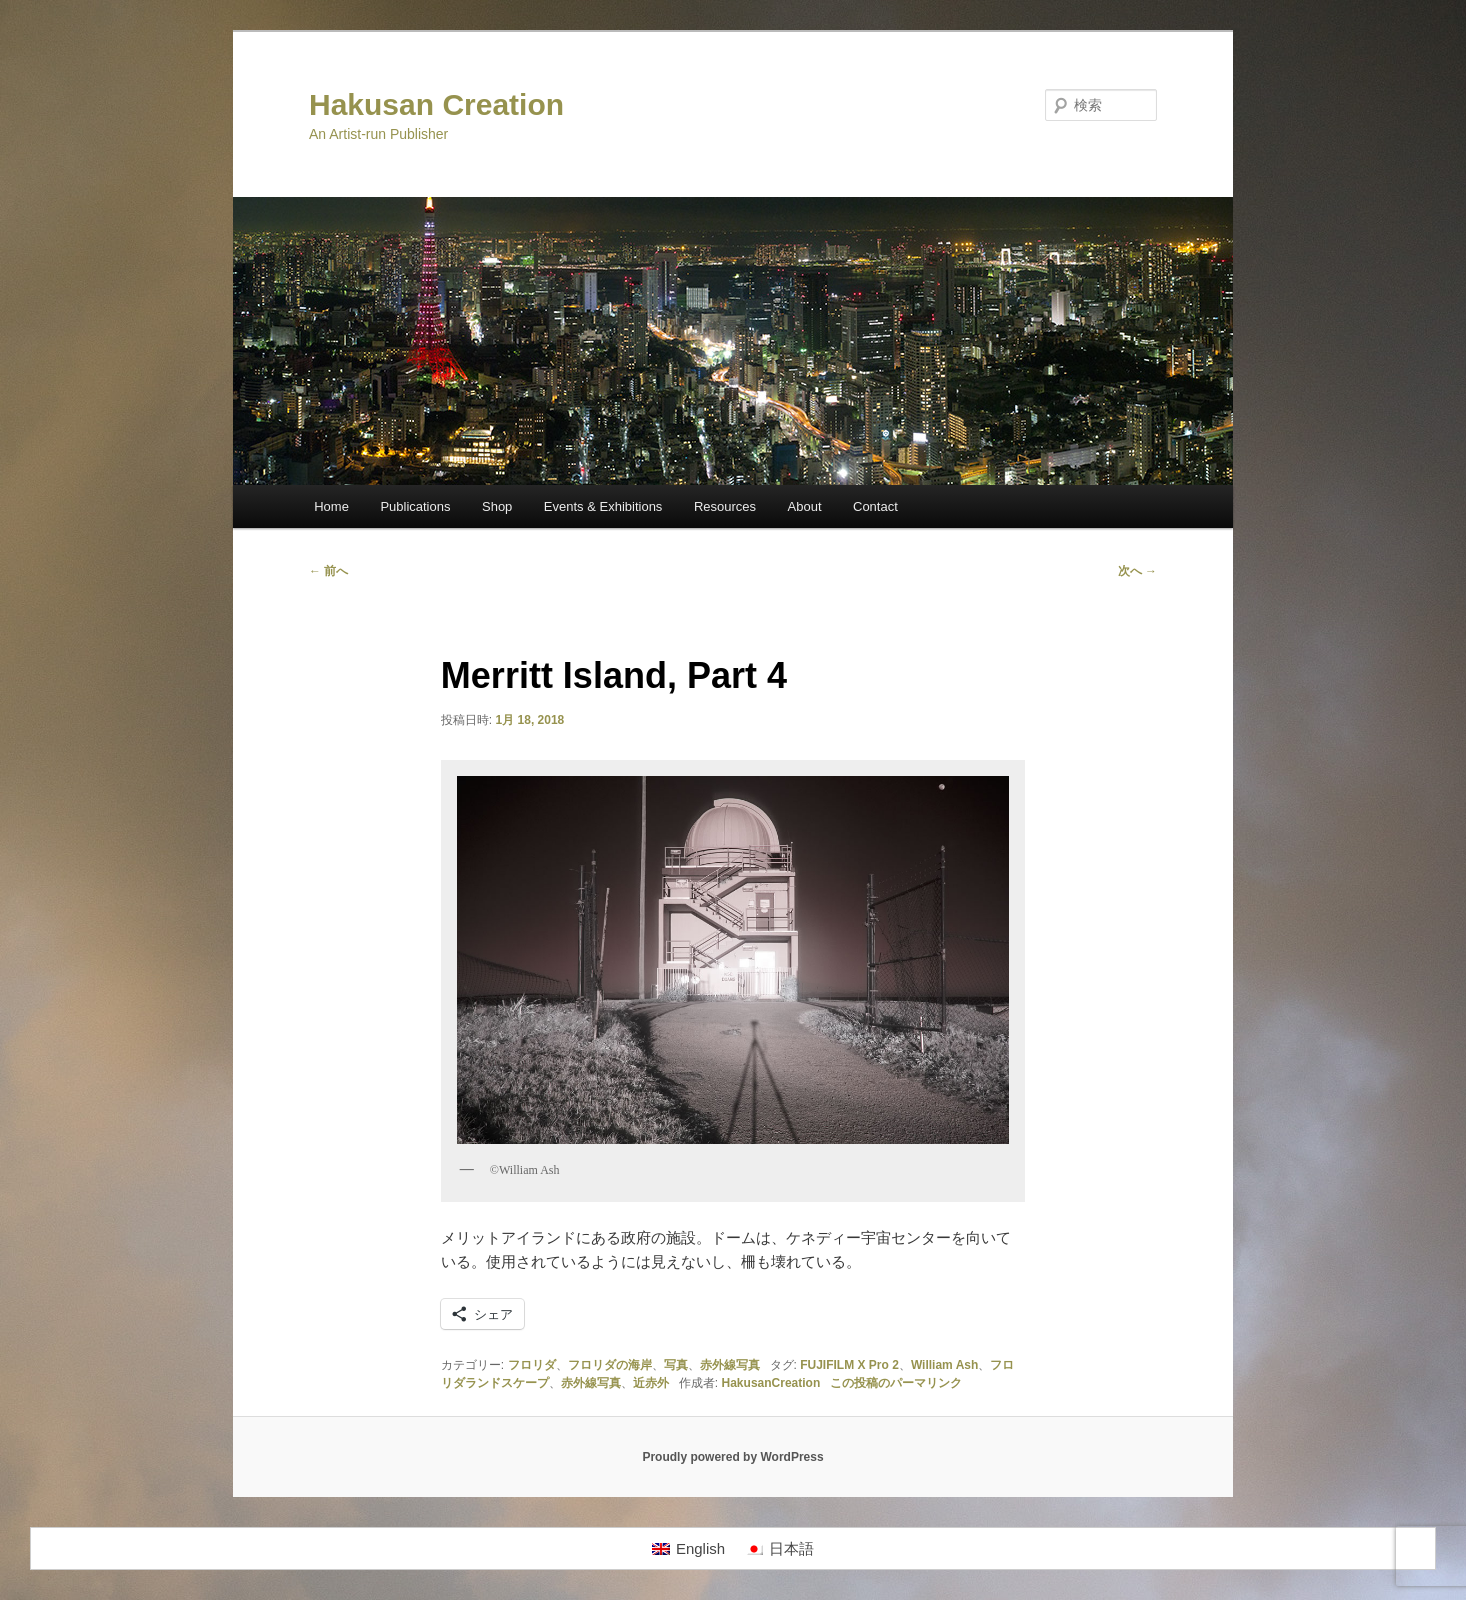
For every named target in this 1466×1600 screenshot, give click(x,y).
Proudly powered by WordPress (732, 1457)
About (805, 506)
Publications (415, 506)
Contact (875, 506)
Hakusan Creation (436, 104)
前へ (328, 571)
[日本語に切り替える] (779, 1549)
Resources (725, 506)
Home (331, 506)
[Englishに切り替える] (688, 1549)
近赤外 (651, 1383)
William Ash (944, 1365)
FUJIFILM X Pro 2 (849, 1365)
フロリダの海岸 (610, 1365)
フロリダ (532, 1365)
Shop (497, 506)
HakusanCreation (771, 1383)
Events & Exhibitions (603, 506)
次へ (1137, 571)
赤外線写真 (730, 1365)
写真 (676, 1365)
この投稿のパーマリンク (896, 1383)
